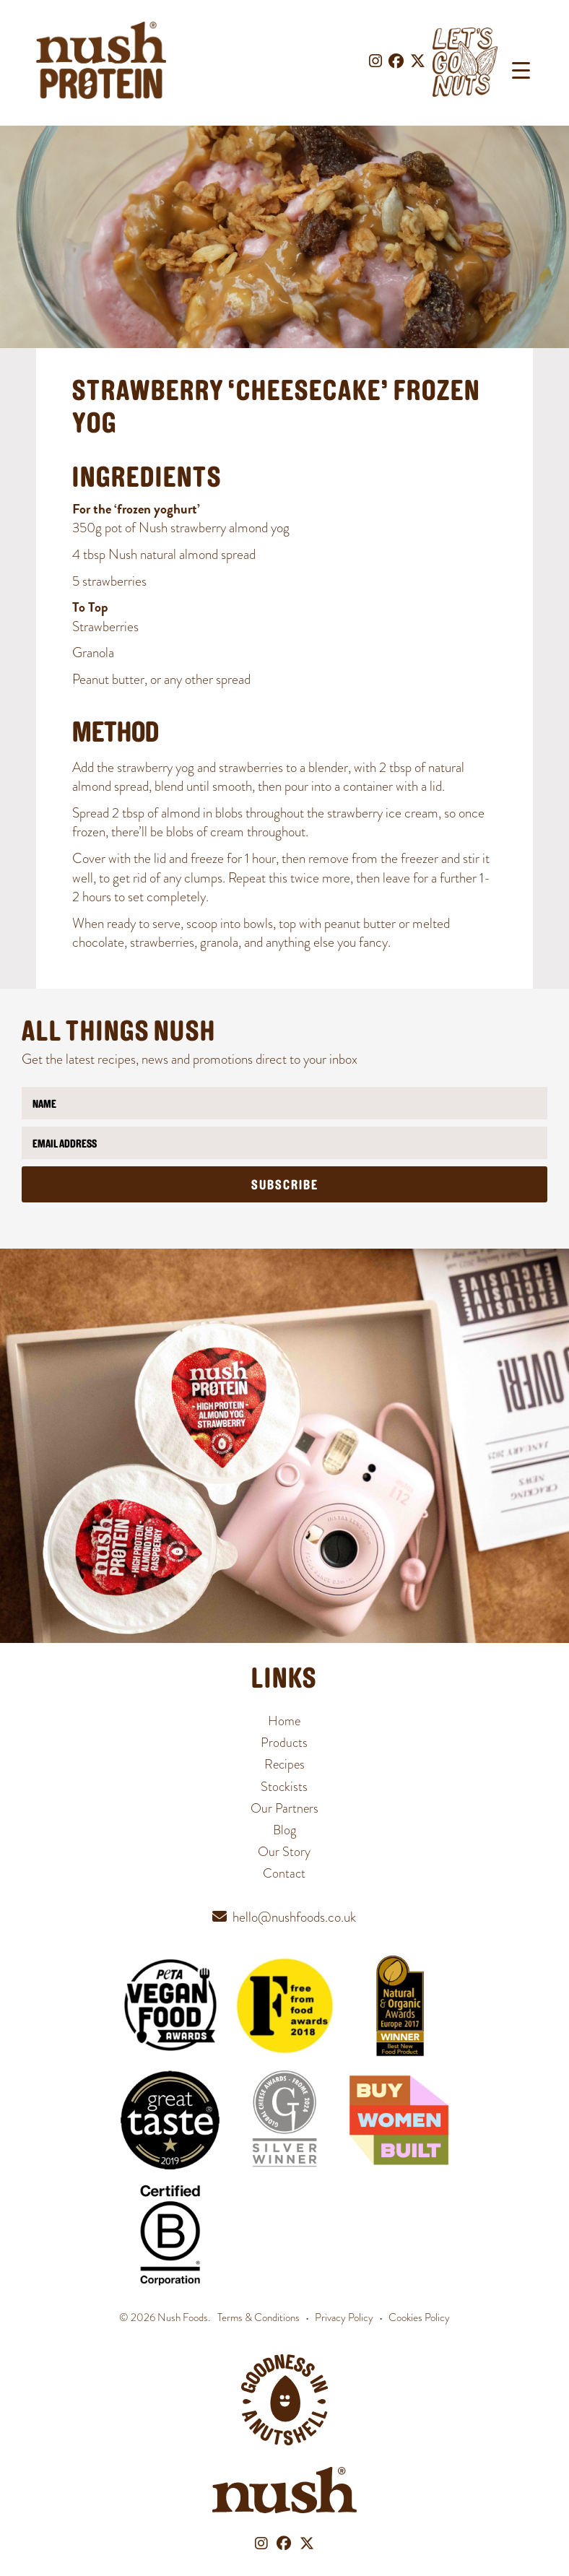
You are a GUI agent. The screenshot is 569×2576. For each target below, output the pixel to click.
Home (284, 1721)
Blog (284, 1830)
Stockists (284, 1786)
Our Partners (284, 1808)
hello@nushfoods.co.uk (294, 1917)
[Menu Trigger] (521, 70)
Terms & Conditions (258, 2317)
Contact (284, 1873)
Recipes (284, 1764)
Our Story (284, 1851)
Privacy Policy (344, 2317)
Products (284, 1742)
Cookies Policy (419, 2317)
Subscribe (284, 1186)
